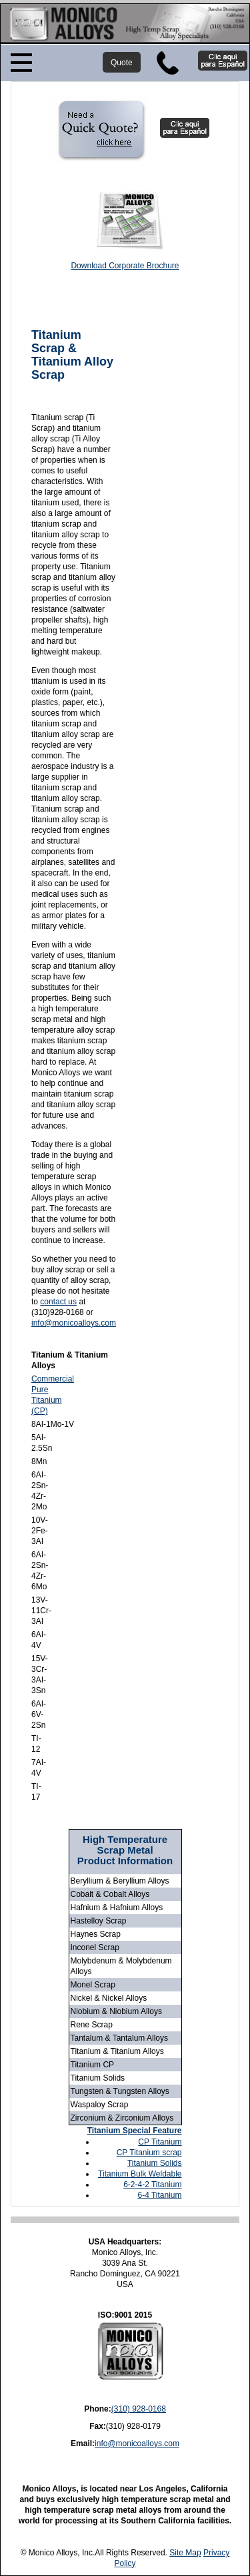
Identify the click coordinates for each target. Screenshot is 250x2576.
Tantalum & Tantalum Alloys (120, 2038)
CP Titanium (159, 2142)
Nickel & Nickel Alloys (109, 1998)
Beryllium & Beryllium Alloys (120, 1881)
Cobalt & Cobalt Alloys (110, 1894)
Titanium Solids (98, 2078)
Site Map (185, 2552)
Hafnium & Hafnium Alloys (117, 1907)
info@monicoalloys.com (73, 1323)
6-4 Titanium (159, 2195)
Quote (122, 62)
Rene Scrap (92, 2024)
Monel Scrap (93, 1984)
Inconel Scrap (95, 1947)
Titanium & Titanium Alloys (117, 2051)
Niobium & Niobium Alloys (116, 2011)
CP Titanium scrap (149, 2152)
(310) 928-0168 (138, 2409)
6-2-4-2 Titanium (152, 2184)
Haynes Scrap (96, 1934)
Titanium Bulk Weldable (139, 2174)
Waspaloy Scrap (100, 2104)
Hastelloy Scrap (99, 1921)
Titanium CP (93, 2064)
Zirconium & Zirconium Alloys (122, 2118)
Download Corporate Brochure (125, 265)
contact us (58, 1301)
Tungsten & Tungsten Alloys (120, 2091)
